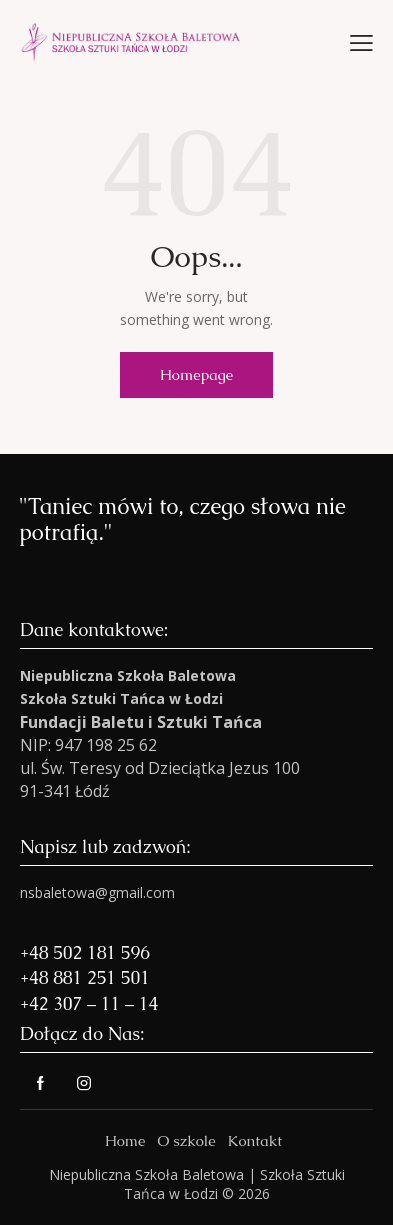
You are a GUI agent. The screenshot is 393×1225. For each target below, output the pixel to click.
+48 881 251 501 (85, 977)
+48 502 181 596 (85, 952)
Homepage (196, 374)
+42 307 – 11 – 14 (89, 1003)
